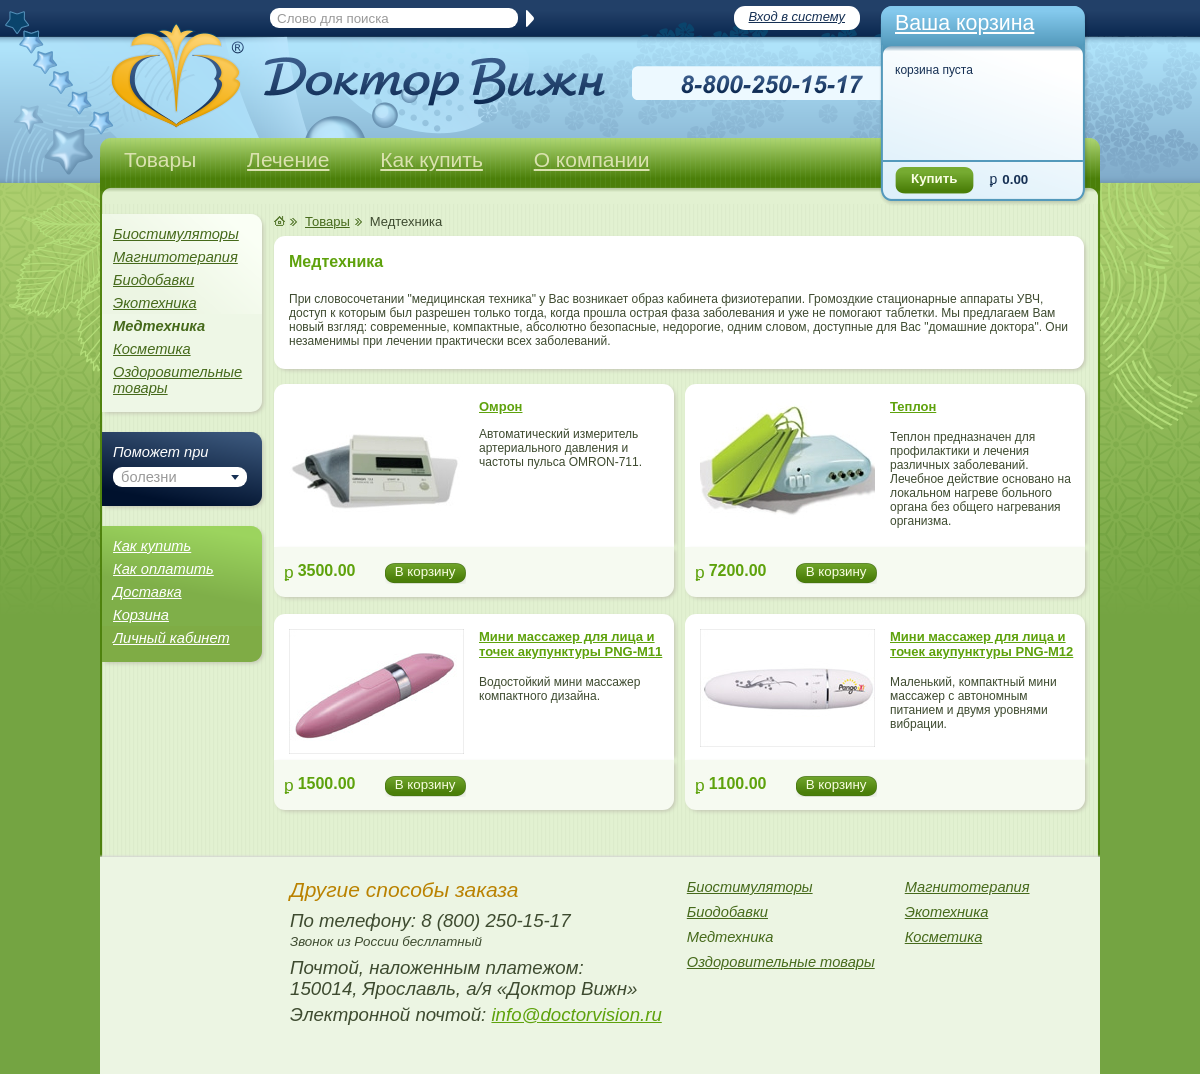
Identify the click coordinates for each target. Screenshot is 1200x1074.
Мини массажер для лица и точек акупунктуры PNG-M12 (981, 644)
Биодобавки (153, 280)
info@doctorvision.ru (576, 1014)
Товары (160, 159)
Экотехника (155, 303)
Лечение (288, 159)
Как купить (431, 159)
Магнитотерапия (175, 257)
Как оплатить (163, 569)
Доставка (147, 592)
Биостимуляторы (176, 234)
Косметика (152, 349)
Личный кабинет (171, 638)
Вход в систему (797, 16)
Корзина (141, 615)
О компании (592, 159)
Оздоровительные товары (177, 380)
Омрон (500, 406)
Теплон (913, 406)
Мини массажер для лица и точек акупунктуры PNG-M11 (570, 644)
